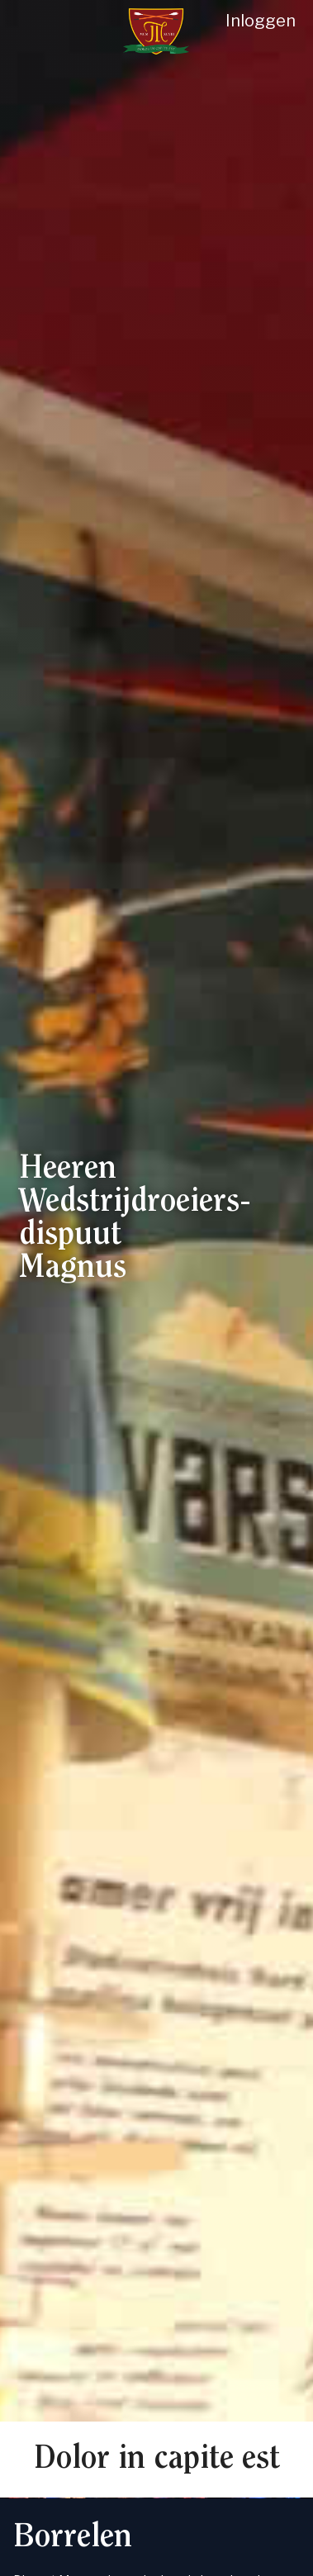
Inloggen (260, 21)
